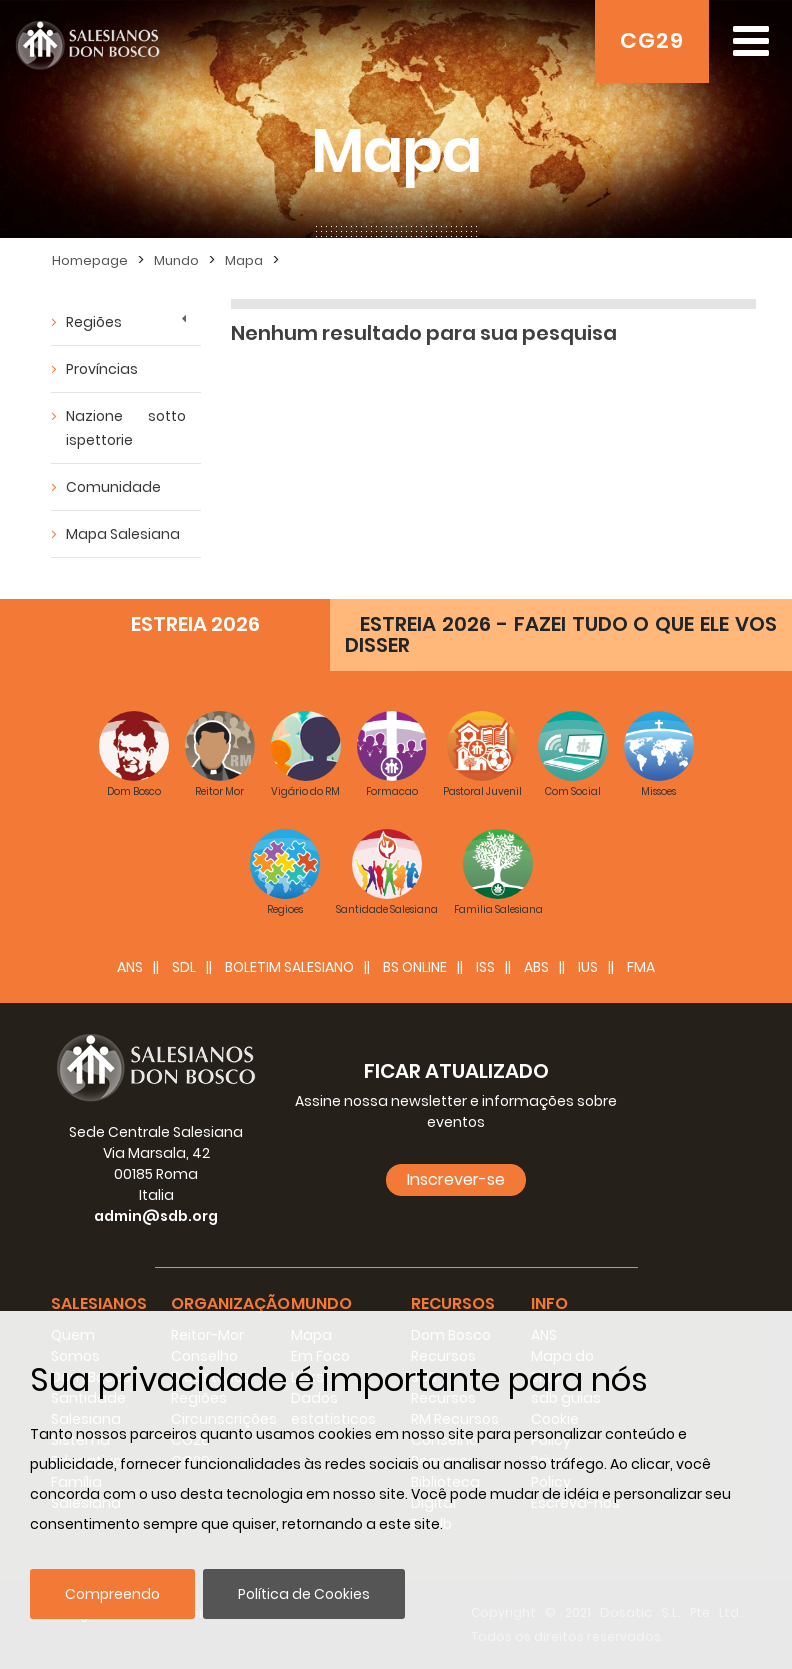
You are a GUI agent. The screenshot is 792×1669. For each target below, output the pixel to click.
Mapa (244, 260)
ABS (536, 967)
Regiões (94, 322)
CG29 (652, 40)
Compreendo (112, 1594)
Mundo (176, 260)
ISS (485, 967)
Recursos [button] (453, 1303)
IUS (588, 967)
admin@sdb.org (156, 1216)
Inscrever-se (456, 1179)
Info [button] (549, 1303)
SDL (184, 967)
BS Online (415, 967)
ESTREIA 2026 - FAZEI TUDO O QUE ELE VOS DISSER (561, 634)
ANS (130, 967)
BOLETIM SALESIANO (289, 967)
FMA (641, 967)
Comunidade (113, 487)
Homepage (90, 260)
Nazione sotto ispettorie (126, 428)
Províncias (102, 369)
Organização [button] (230, 1303)
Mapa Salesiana (123, 534)
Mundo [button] (321, 1303)
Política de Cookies (304, 1594)
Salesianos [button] (99, 1303)
